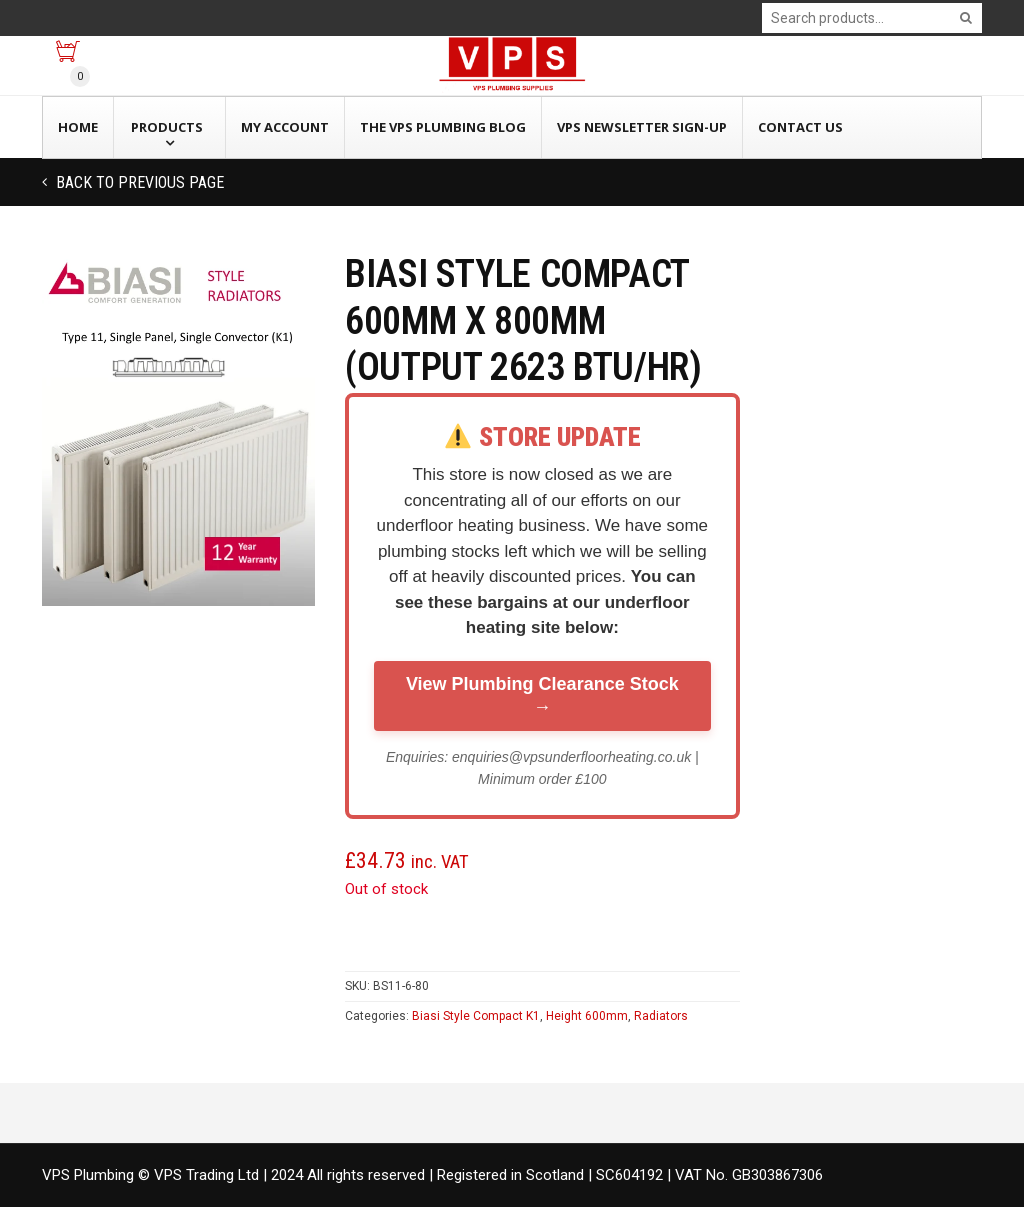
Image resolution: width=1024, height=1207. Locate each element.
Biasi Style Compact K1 (476, 1016)
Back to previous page (138, 182)
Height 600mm (587, 1016)
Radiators (661, 1016)
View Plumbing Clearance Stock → (542, 695)
